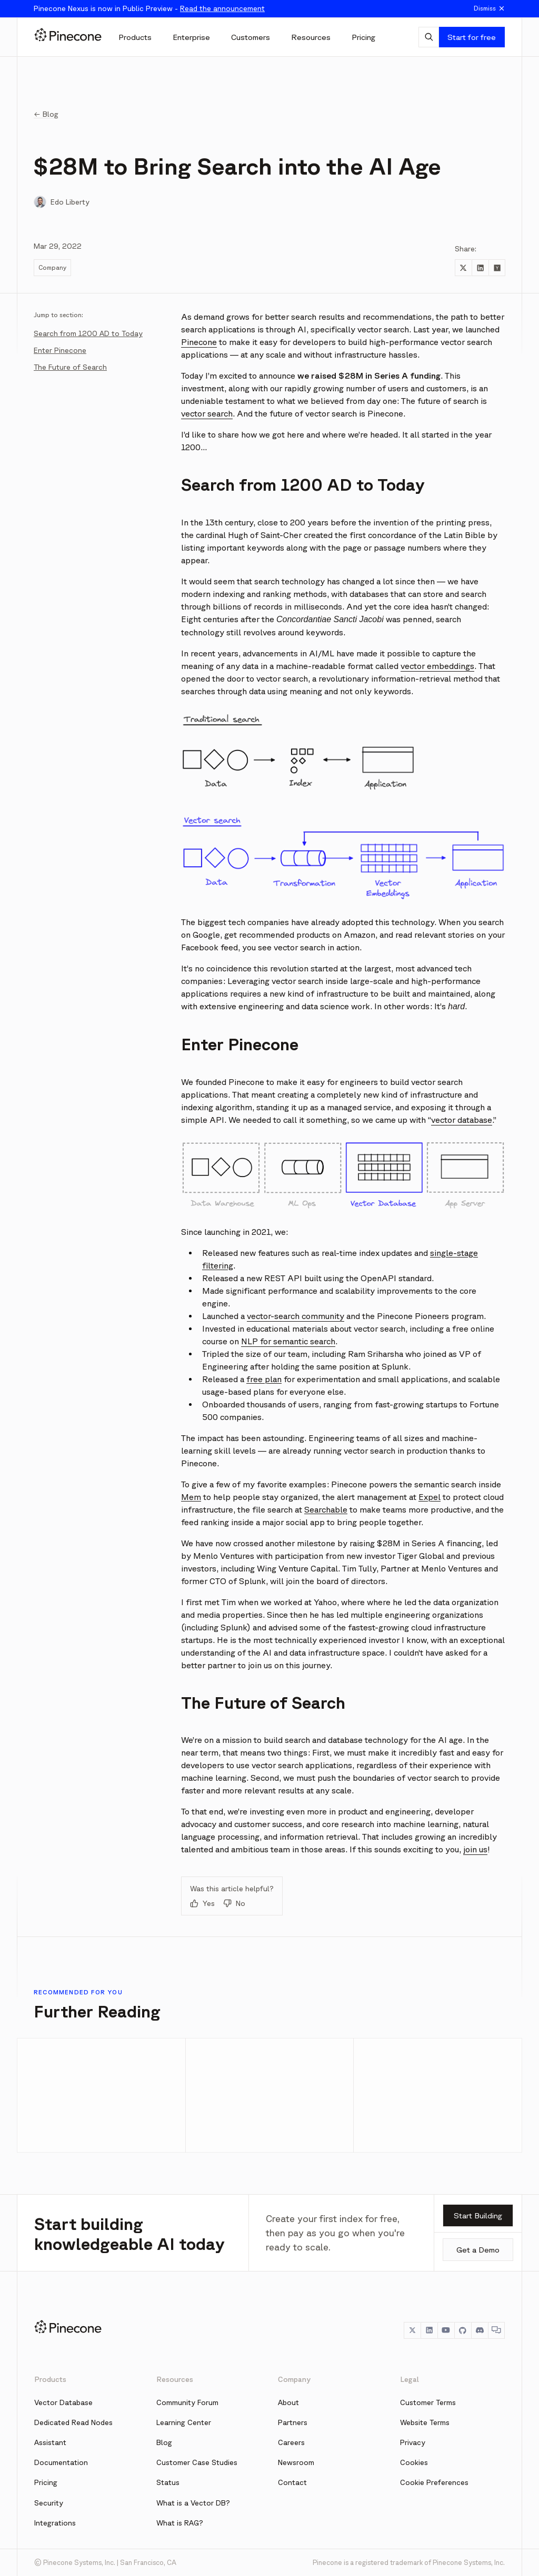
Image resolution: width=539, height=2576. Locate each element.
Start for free (471, 37)
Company (52, 267)
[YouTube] (445, 2330)
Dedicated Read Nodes (73, 2422)
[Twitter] (412, 2330)
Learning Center (183, 2422)
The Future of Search (70, 367)
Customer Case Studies (196, 2462)
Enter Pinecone (60, 350)
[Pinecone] (68, 37)
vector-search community (295, 1316)
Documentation (61, 2462)
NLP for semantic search (288, 1341)
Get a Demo (478, 2249)
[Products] (135, 37)
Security (48, 2503)
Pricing (45, 2482)
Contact (292, 2482)
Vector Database (63, 2402)
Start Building (478, 2215)
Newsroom (296, 2462)
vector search (207, 413)
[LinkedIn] (429, 2330)
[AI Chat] (428, 37)
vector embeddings (437, 666)
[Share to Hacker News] (496, 267)
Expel (429, 1497)
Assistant (50, 2442)
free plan (264, 1379)
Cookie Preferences (434, 2482)
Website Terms (425, 2422)
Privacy (412, 2442)
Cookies (414, 2462)
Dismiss (489, 8)
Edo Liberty (70, 202)
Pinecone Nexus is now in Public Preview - (149, 8)
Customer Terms (428, 2402)
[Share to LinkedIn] (480, 267)
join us (475, 1849)
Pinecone (199, 342)
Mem (191, 1497)
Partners (292, 2422)
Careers (291, 2442)
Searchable (325, 1509)
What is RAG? (179, 2523)
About (288, 2402)
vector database (461, 1119)
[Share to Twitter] (463, 267)
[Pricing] (363, 37)
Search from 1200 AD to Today (88, 333)
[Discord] (479, 2330)
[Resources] (311, 37)
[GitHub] (462, 2330)
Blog (164, 2442)
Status (167, 2482)
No (234, 1903)
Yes (202, 1903)
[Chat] (496, 2330)
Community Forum (187, 2402)
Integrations (55, 2523)
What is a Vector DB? (193, 2503)
